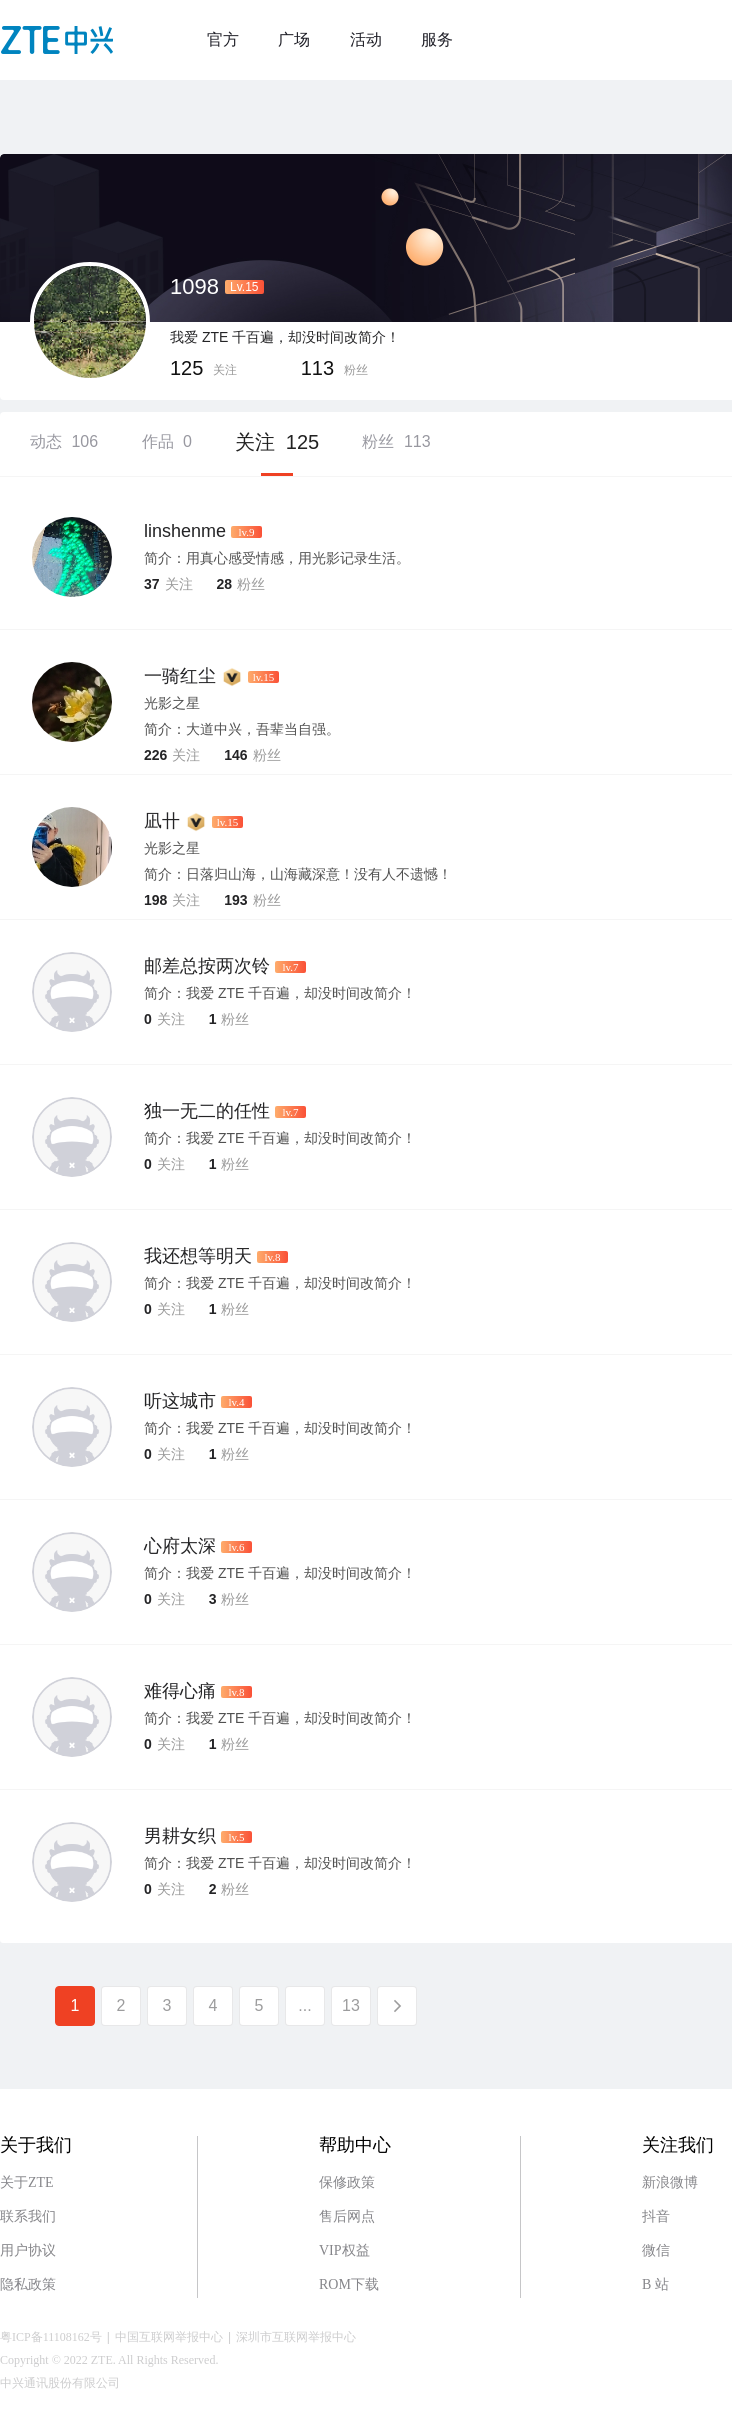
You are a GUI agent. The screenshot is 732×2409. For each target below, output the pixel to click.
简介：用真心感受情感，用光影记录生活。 (277, 558)
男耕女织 (180, 1836)
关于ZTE (27, 2182)
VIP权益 (344, 2250)
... (304, 2005)
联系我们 (28, 2216)
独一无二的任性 (207, 1111)
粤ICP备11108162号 (51, 2337)
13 (351, 2005)
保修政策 (347, 2182)
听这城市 (180, 1401)
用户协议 (28, 2250)
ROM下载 (349, 2284)
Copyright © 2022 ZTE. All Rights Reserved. (109, 2360)
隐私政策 (28, 2284)
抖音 (656, 2216)
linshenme (185, 531)
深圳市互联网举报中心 (296, 2337)
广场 (294, 39)
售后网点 (347, 2216)
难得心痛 (180, 1691)
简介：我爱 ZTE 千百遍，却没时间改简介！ (280, 993)
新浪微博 (670, 2182)
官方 (223, 39)
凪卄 (162, 821)
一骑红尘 (180, 676)
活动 (366, 39)
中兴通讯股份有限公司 (60, 2383)
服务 (437, 39)
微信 (656, 2250)
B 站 (655, 2284)
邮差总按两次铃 (207, 966)
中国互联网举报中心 (169, 2337)
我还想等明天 (198, 1256)
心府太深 (180, 1546)
